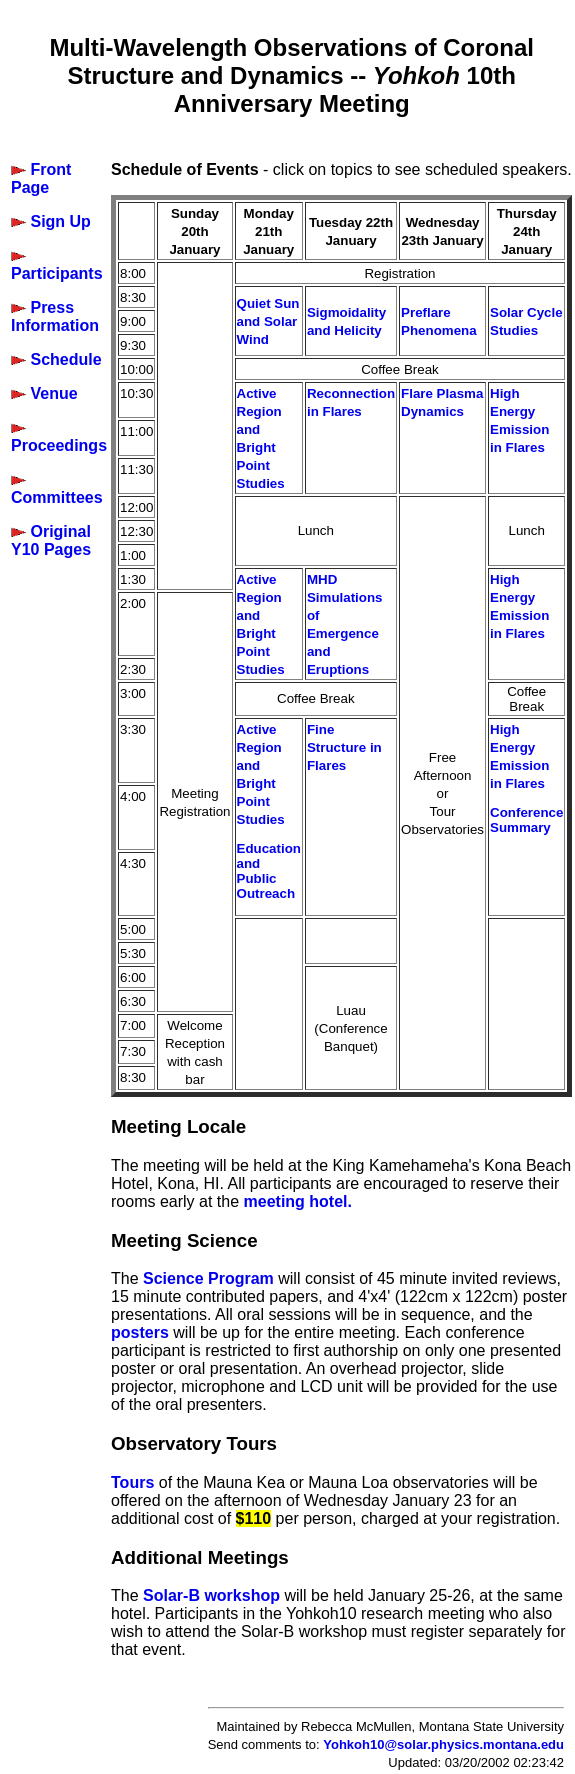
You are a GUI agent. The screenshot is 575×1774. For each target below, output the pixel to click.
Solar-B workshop (211, 1595)
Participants (57, 273)
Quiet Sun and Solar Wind (268, 321)
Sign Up (60, 221)
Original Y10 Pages (51, 540)
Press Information (55, 316)
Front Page (41, 178)
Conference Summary (526, 820)
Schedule (65, 359)
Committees (57, 497)
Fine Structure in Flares (344, 747)
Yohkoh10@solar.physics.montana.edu (443, 1744)
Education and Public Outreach (269, 871)
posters (140, 1332)
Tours (132, 1482)
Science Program (208, 1278)
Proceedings (59, 445)
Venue (53, 393)
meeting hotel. (298, 1201)
